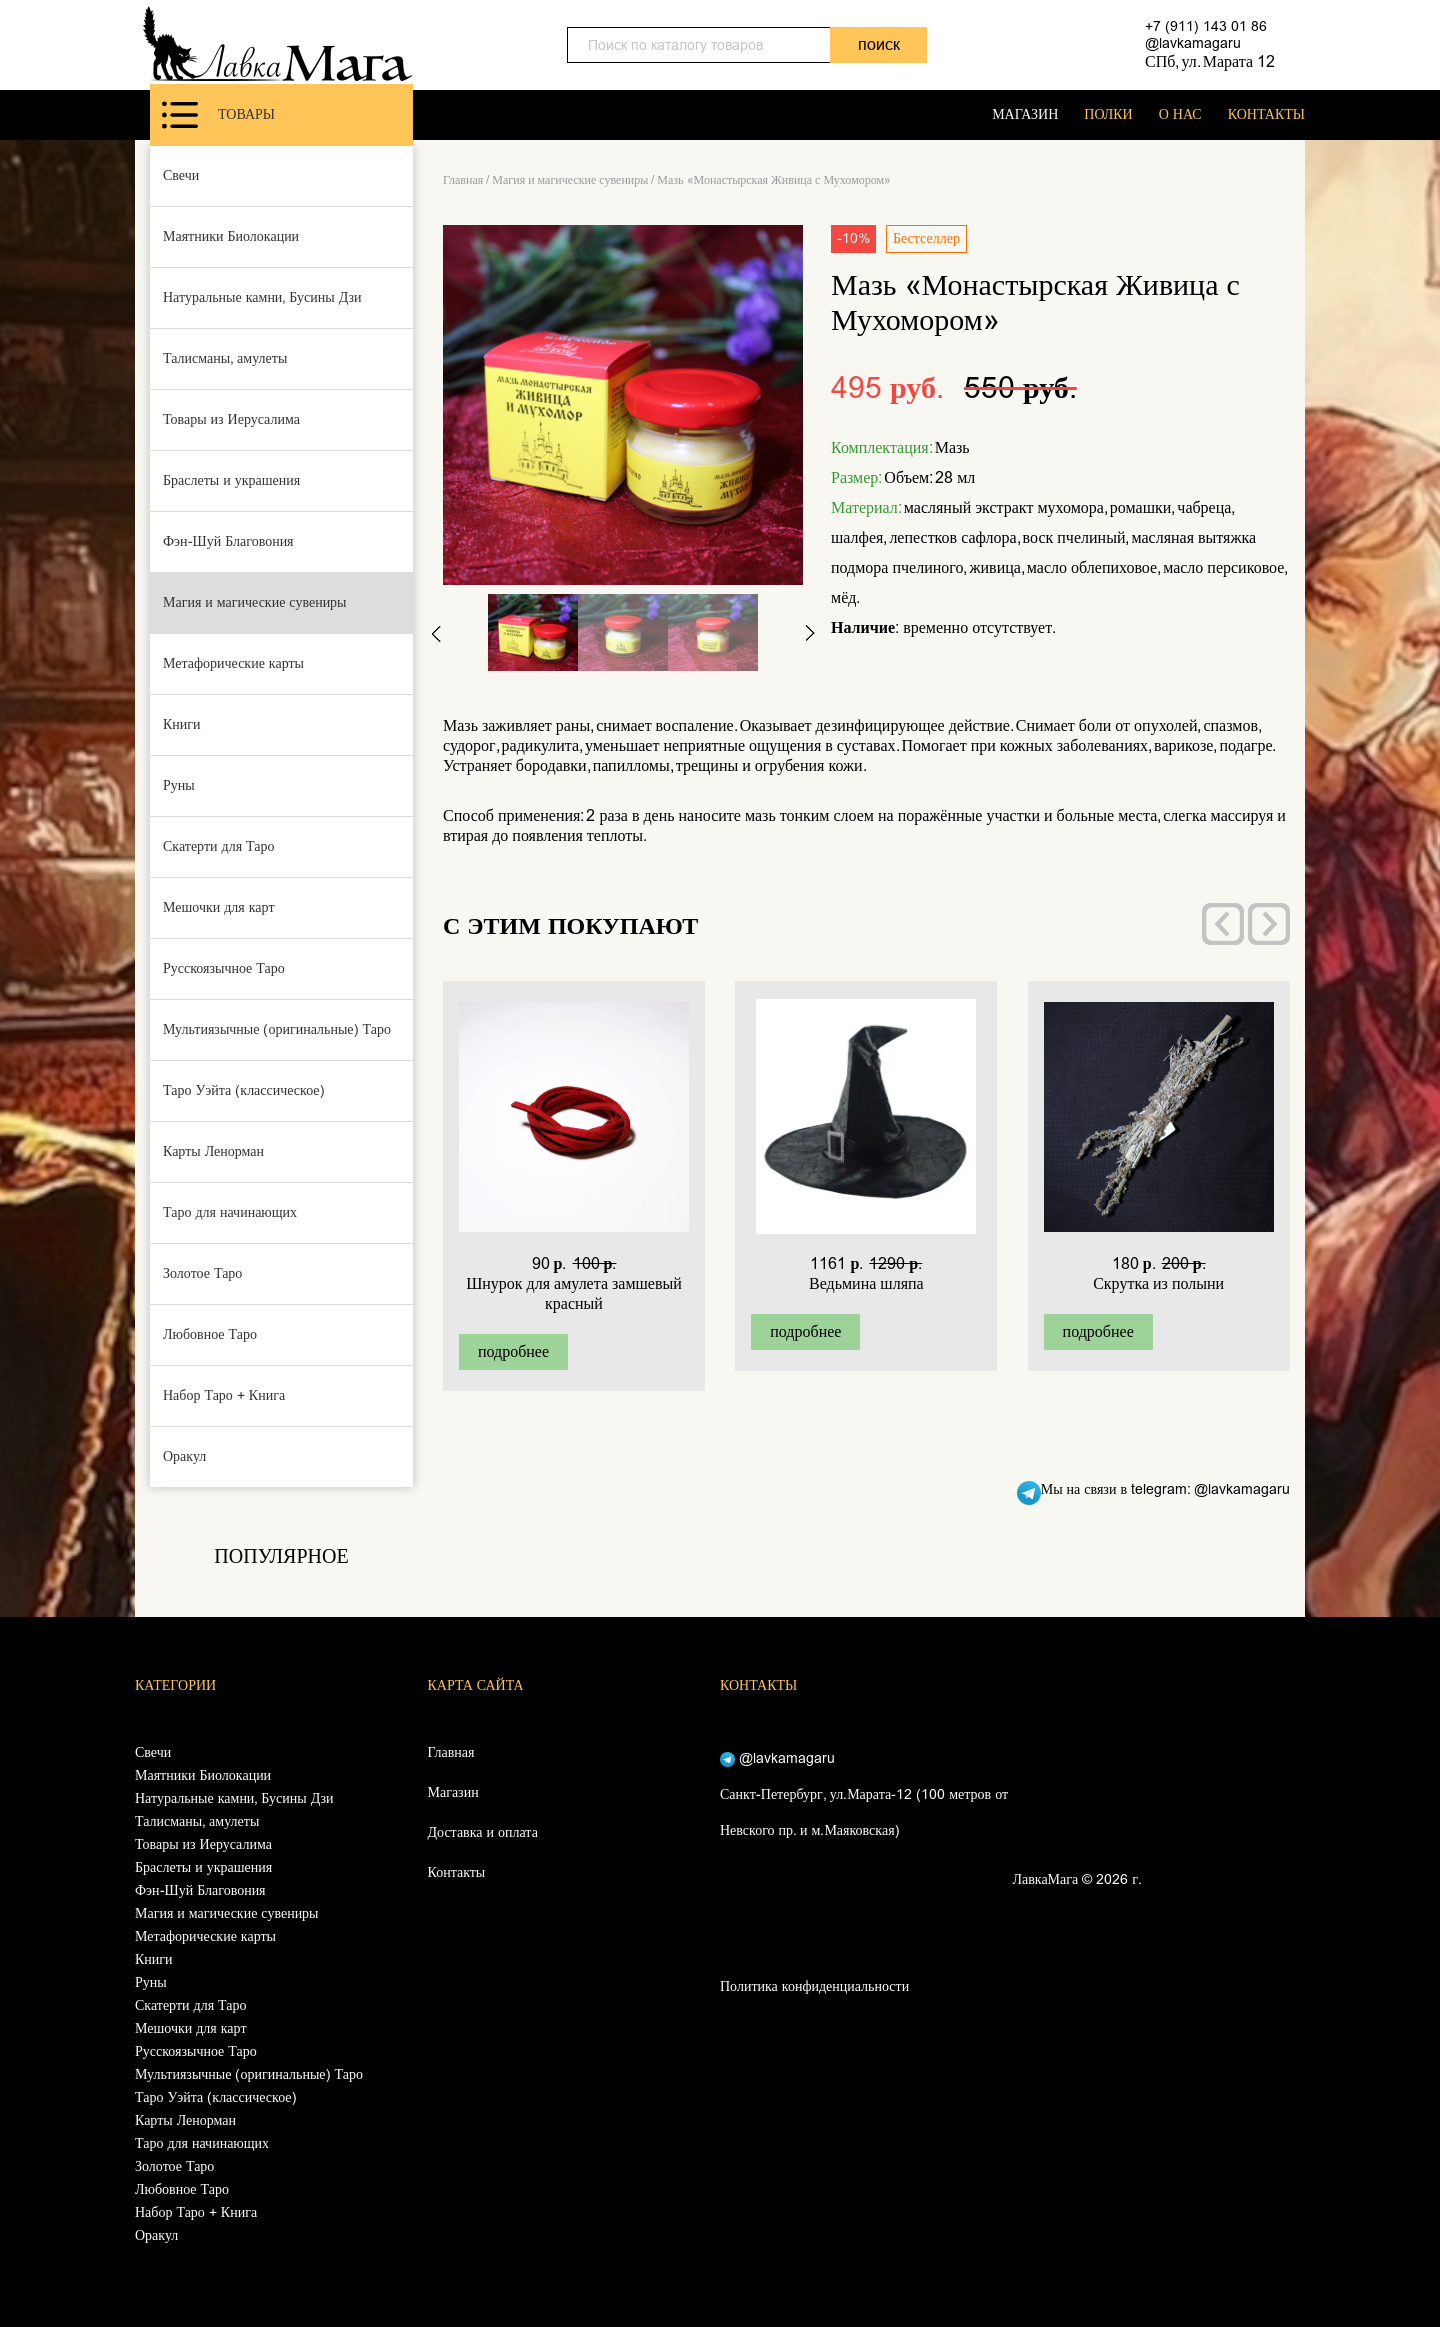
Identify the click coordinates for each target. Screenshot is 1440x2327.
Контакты (457, 1872)
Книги (182, 724)
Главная (463, 180)
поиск (879, 44)
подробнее (513, 1351)
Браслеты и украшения (231, 480)
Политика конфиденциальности (814, 1986)
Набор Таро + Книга (224, 1395)
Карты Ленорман (213, 1151)
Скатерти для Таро (219, 846)
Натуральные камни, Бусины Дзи (262, 297)
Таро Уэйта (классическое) (244, 1090)
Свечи (181, 175)
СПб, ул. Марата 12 (1210, 61)
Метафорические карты (233, 663)
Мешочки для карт (219, 907)
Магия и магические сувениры (255, 602)
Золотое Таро (202, 1273)
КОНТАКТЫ (1266, 114)
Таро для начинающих (230, 1212)
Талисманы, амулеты (225, 358)
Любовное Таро (210, 1334)
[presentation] (1223, 924)
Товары (218, 115)
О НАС (1180, 114)
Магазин (453, 1792)
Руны (179, 785)
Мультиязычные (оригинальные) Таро (277, 1029)
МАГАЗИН (1025, 114)
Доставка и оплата (483, 1832)
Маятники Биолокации (231, 236)
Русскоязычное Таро (224, 968)
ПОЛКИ (1108, 114)
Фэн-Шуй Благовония (228, 541)
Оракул (184, 1456)
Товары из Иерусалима (231, 419)
